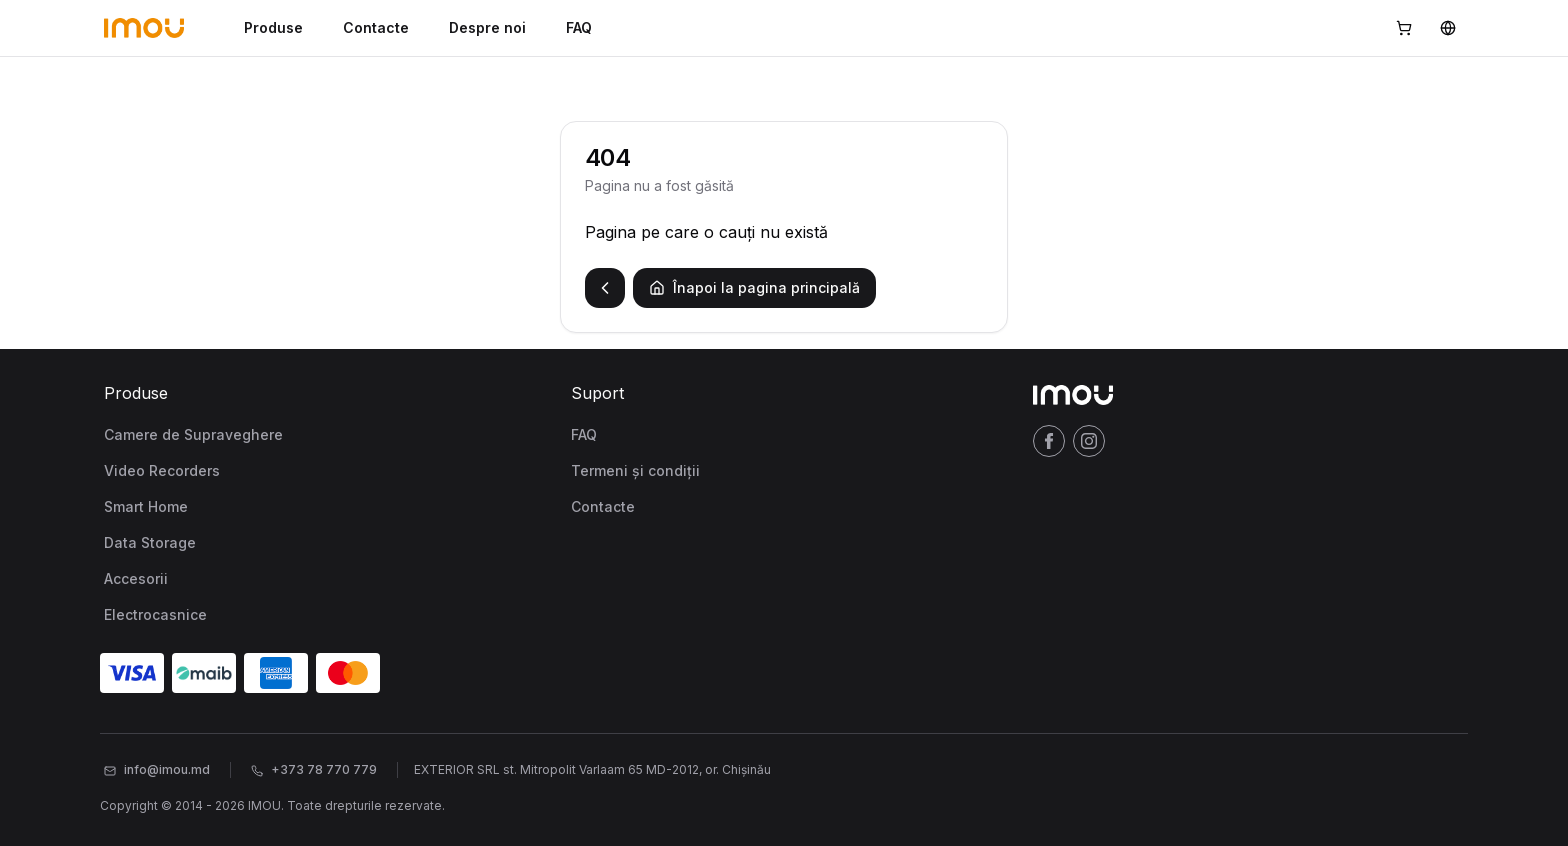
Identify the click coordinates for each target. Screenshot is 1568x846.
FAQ (579, 27)
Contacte (376, 27)
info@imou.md (157, 769)
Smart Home (146, 506)
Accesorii (136, 578)
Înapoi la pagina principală (754, 287)
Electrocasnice (155, 614)
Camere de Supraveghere (193, 434)
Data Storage (150, 542)
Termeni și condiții (635, 470)
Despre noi (487, 27)
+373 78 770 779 (314, 769)
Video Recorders (162, 470)
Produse (273, 27)
